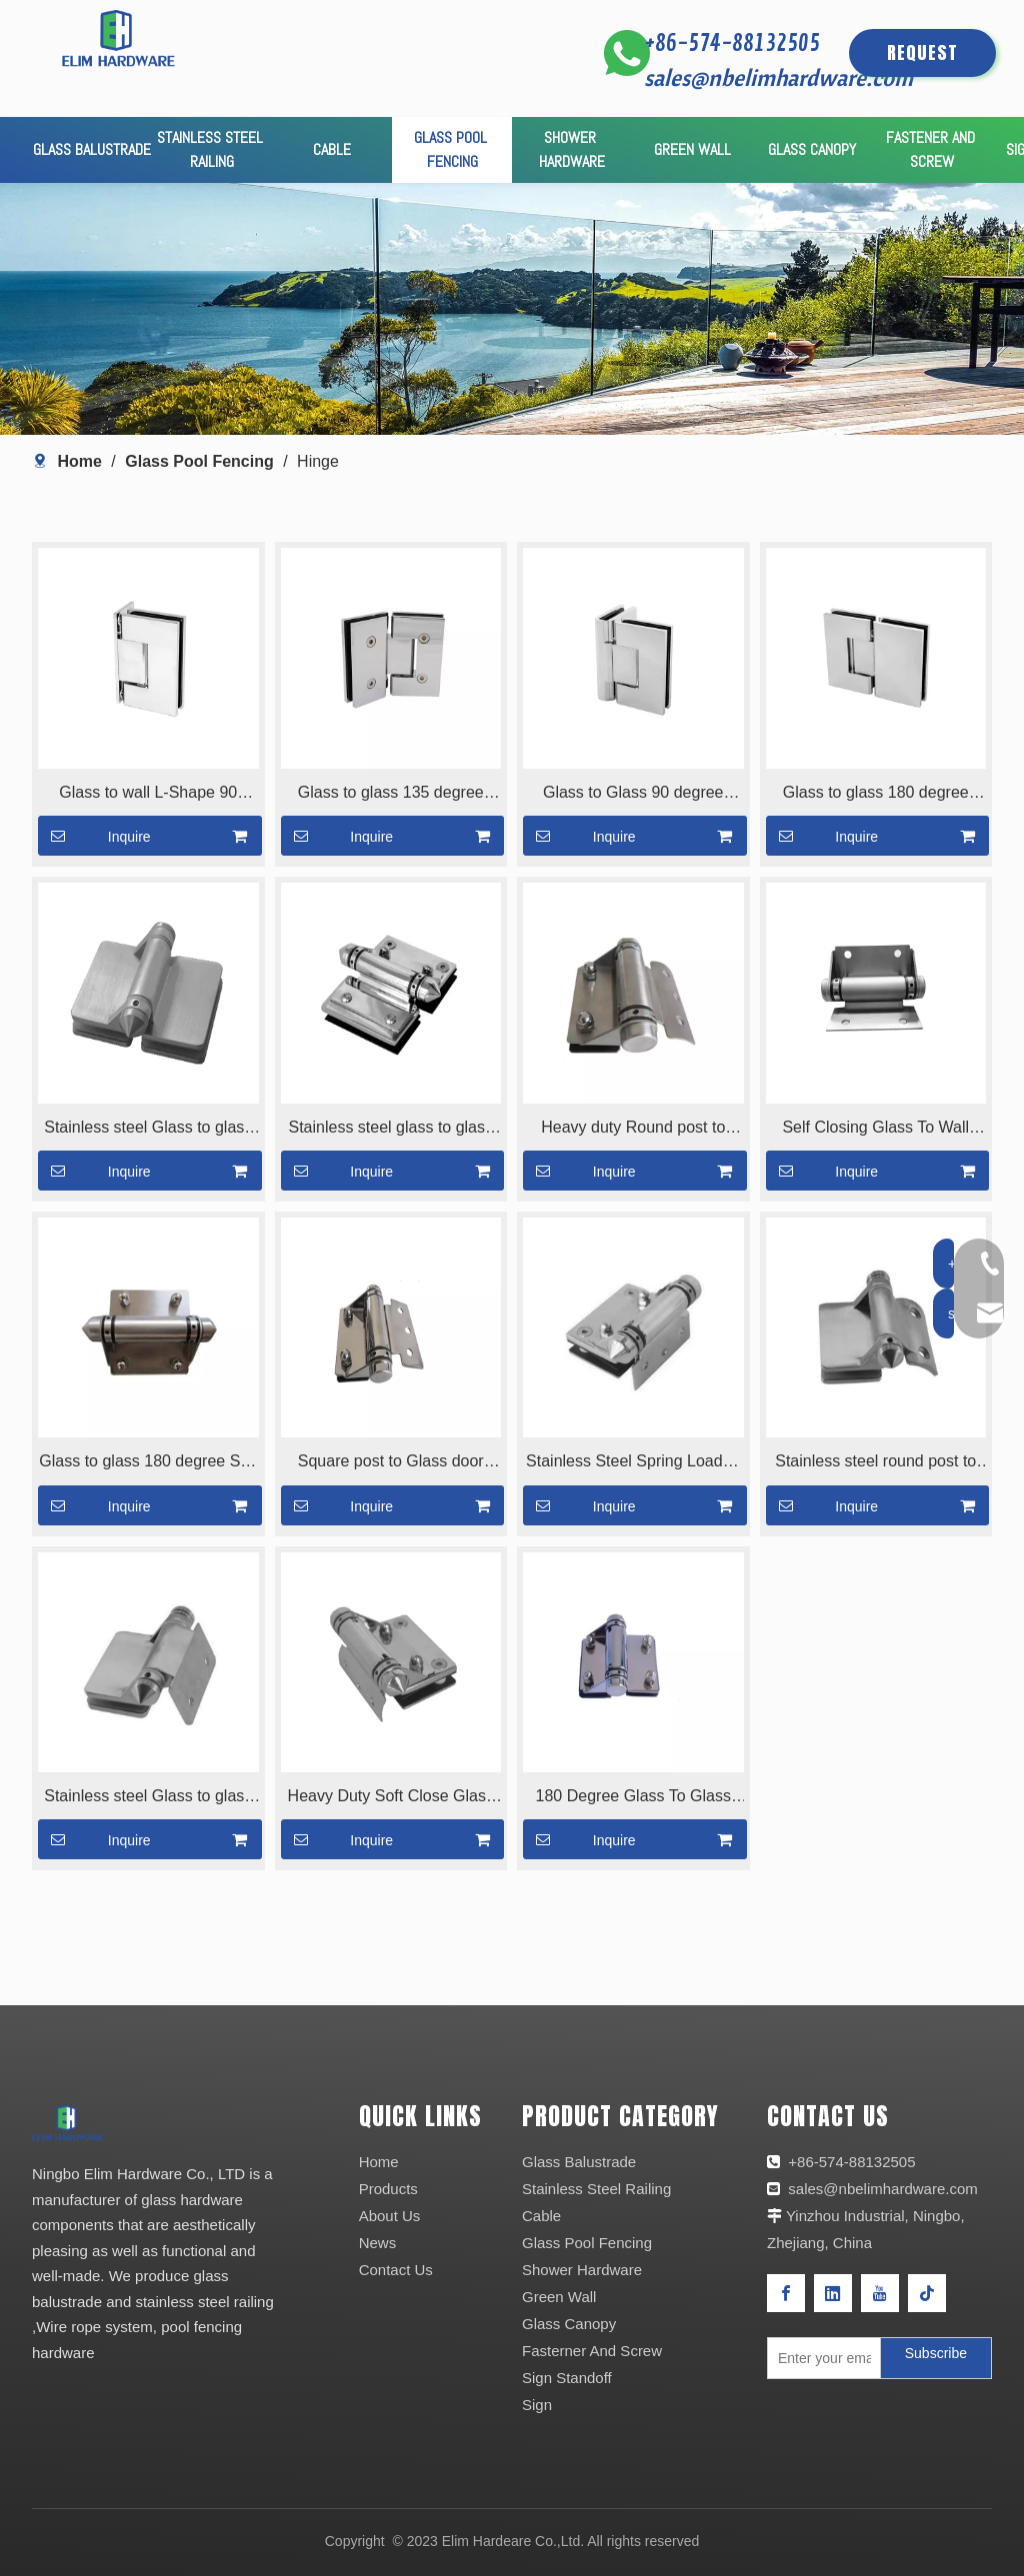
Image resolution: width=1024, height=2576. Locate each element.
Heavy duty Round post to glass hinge (633, 1130)
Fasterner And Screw (592, 2350)
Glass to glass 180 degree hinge (876, 795)
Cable (541, 2215)
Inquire (94, 836)
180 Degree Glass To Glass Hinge (633, 1798)
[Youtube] (880, 2293)
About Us (390, 2215)
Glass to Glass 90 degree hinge (633, 795)
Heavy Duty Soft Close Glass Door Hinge (391, 1798)
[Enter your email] (819, 2358)
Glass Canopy (569, 2323)
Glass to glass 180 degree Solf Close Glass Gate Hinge (148, 1463)
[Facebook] (786, 2293)
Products (388, 2188)
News (378, 2242)
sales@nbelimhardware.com (781, 77)
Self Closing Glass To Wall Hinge (875, 1130)
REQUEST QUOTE (922, 58)
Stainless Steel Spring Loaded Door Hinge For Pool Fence (633, 1463)
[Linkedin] (833, 2293)
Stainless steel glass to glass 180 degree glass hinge (390, 1130)
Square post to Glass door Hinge (391, 1463)
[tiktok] (927, 2293)
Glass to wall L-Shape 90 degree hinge (148, 795)
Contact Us (396, 2269)
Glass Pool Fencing (587, 2242)
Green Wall (559, 2296)
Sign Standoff (567, 2377)
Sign (537, 2404)
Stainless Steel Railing (596, 2188)
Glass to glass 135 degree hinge (391, 795)
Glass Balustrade (579, 2161)
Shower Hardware (582, 2269)
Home (379, 2161)
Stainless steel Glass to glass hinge (148, 1130)
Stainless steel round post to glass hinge (875, 1463)
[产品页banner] (512, 309)
